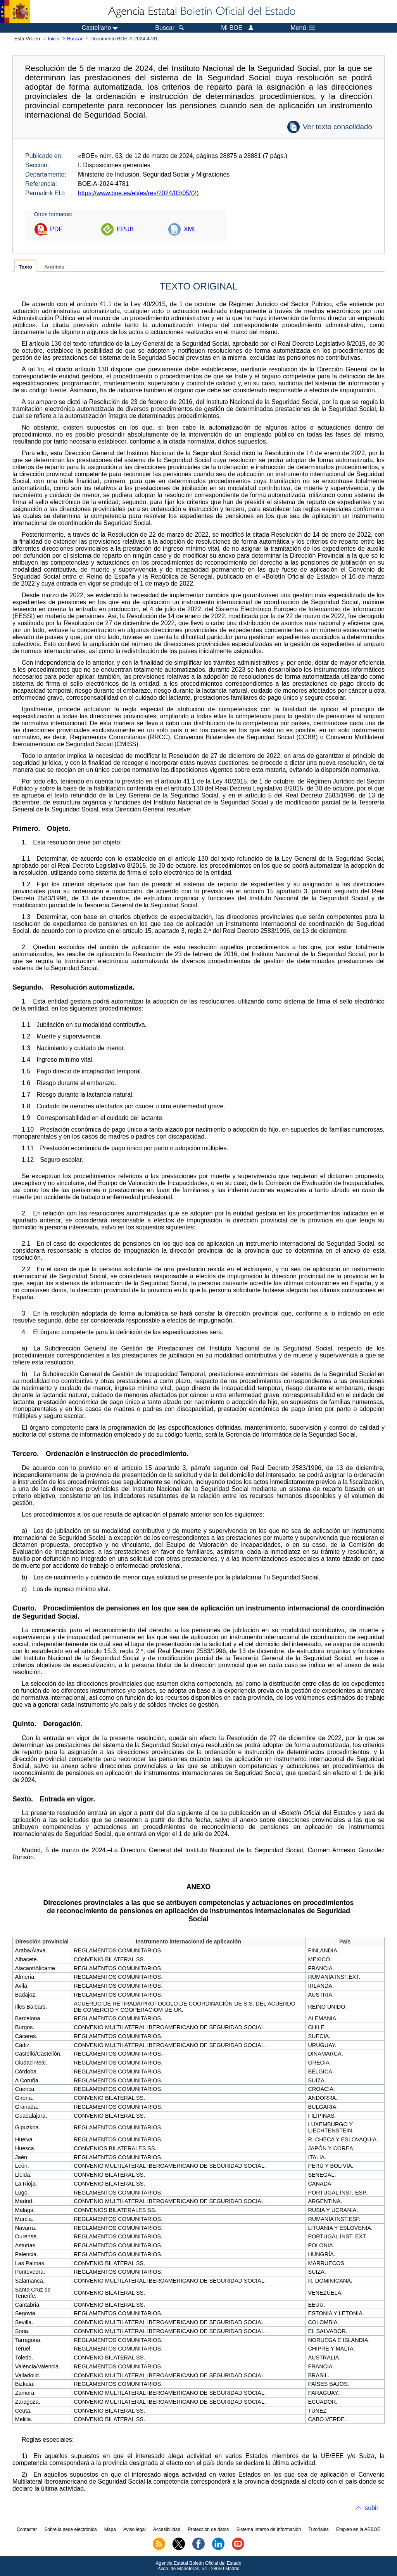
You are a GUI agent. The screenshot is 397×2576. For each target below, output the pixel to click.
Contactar (27, 2529)
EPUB (125, 229)
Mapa (110, 2529)
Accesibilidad (166, 2529)
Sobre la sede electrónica (70, 2529)
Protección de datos (208, 2529)
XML (190, 229)
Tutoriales (319, 2529)
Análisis (54, 267)
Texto (25, 267)
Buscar (75, 39)
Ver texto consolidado (337, 127)
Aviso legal (134, 2529)
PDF (56, 229)
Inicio (53, 39)
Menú (302, 28)
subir (371, 2508)
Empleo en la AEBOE (358, 2529)
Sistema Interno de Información (268, 2529)
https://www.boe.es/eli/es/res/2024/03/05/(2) (138, 193)
